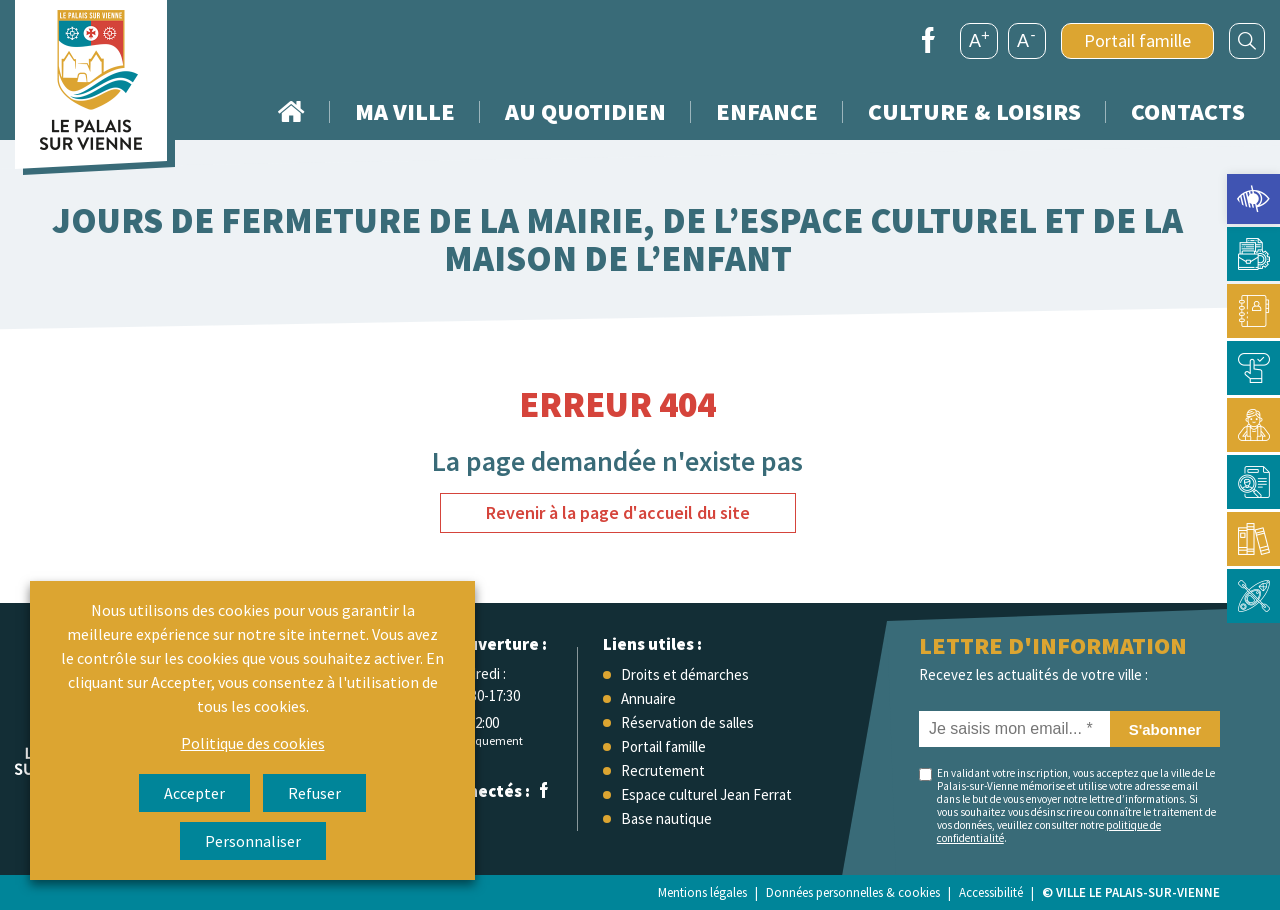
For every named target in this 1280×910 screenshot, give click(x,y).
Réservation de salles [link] (687, 722)
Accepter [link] (194, 793)
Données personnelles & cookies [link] (853, 892)
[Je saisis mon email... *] (1014, 729)
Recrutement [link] (663, 770)
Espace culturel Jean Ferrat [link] (706, 794)
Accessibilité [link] (991, 892)
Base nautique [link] (666, 818)
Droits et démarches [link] (685, 674)
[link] (1253, 199)
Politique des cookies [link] (253, 743)
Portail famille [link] (1137, 40)
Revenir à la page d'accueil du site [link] (618, 512)
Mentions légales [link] (702, 892)
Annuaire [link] (648, 698)
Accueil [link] (291, 112)
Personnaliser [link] (253, 841)
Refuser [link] (314, 793)
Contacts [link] (1188, 111)
